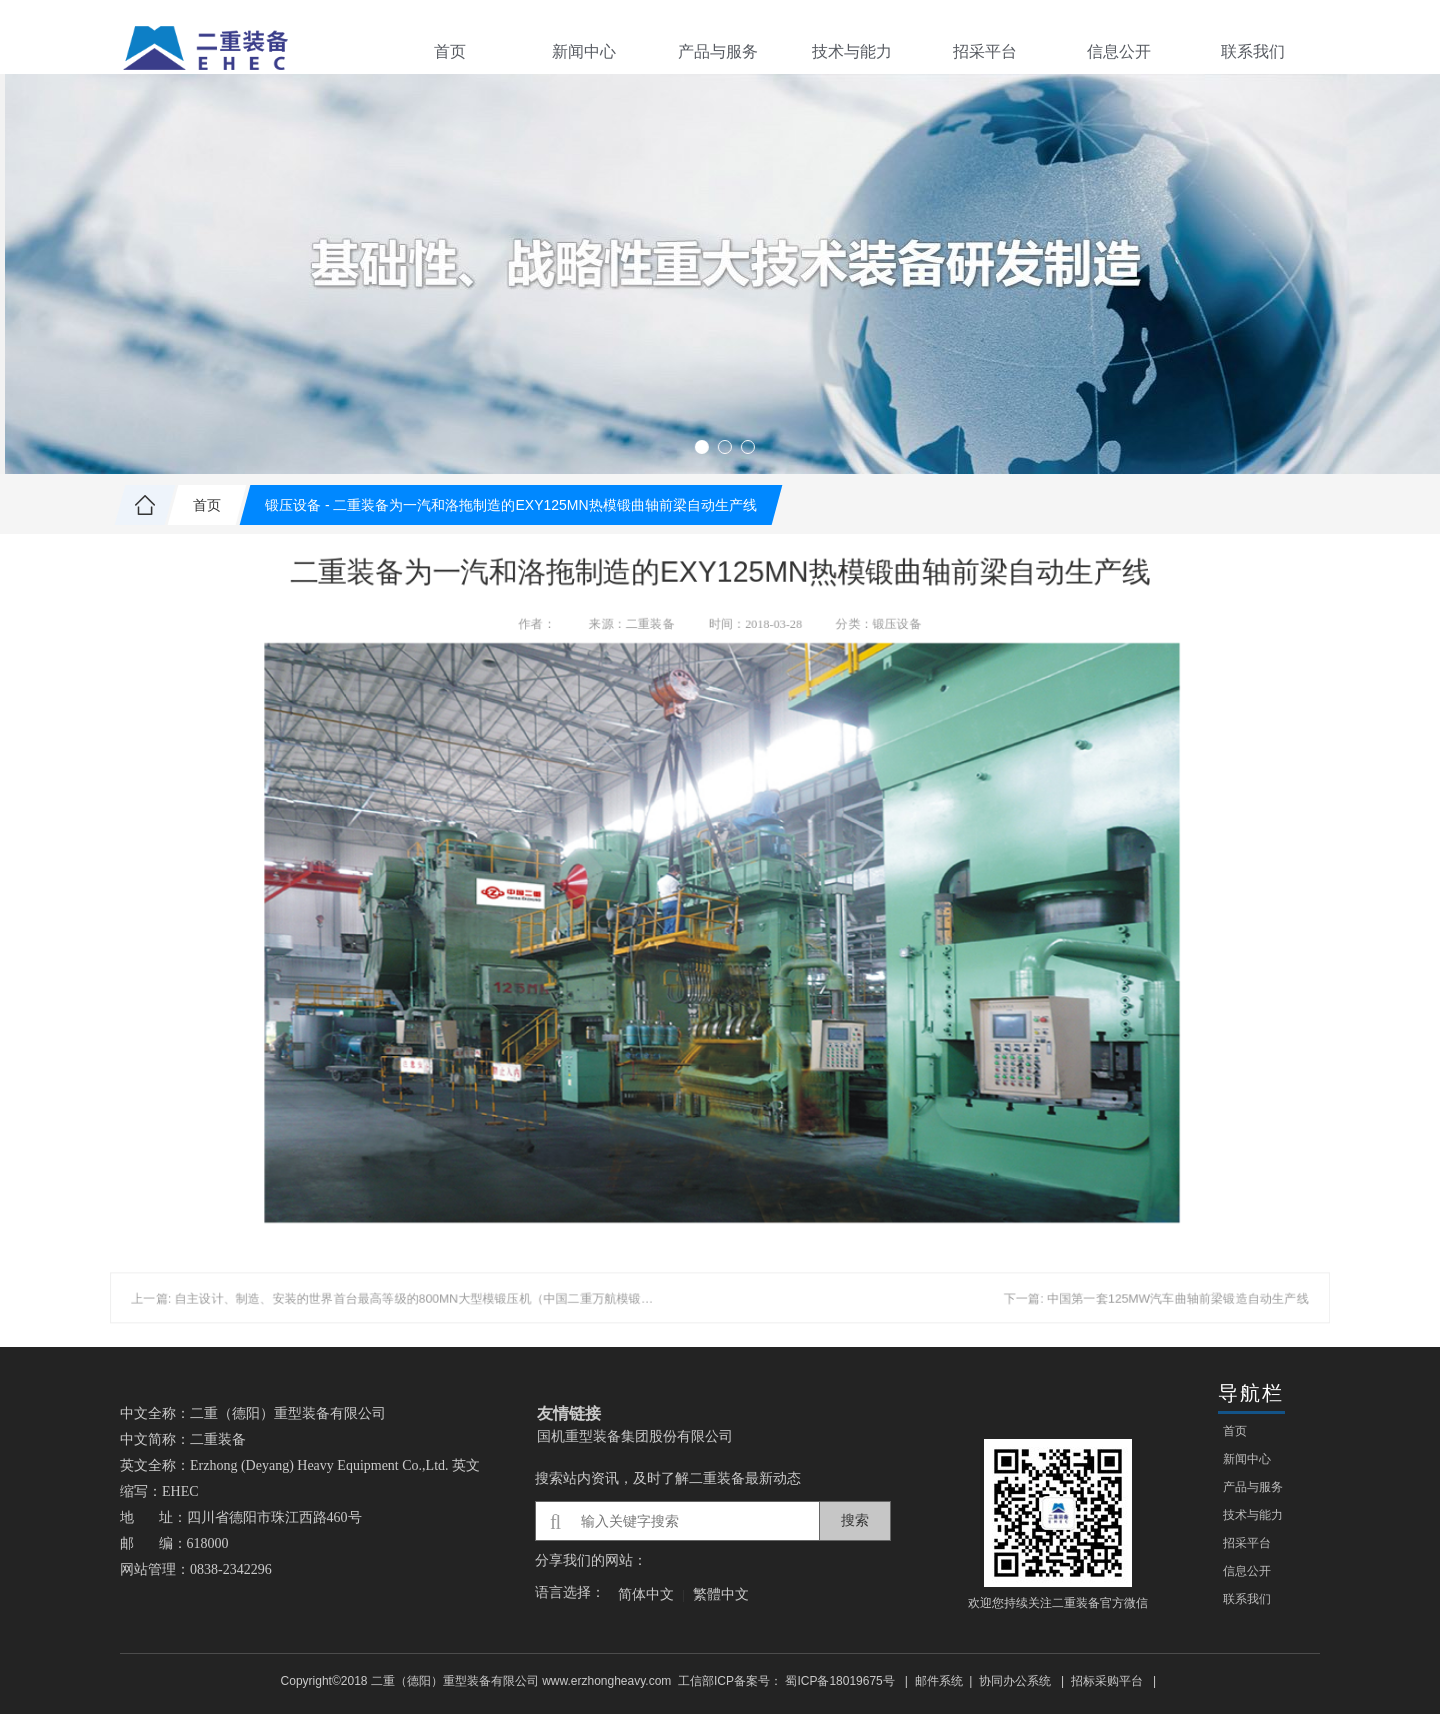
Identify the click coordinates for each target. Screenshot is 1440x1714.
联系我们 (1253, 51)
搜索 (855, 1520)
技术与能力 (852, 51)
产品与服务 (718, 51)
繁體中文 (721, 1594)
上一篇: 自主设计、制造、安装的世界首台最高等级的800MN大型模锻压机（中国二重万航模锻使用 (434, 1259)
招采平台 (985, 51)
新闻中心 (584, 51)
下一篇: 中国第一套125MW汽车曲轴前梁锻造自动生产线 (1107, 1259)
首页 (450, 51)
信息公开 (1119, 51)
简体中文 (646, 1594)
